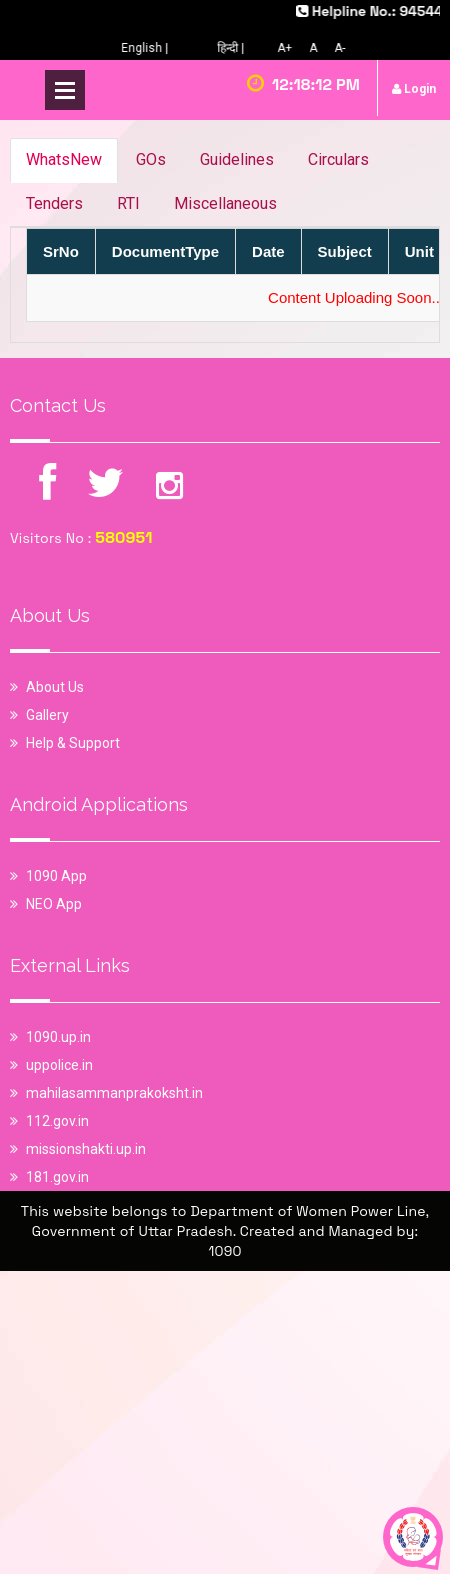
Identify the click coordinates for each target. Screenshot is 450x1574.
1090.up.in (58, 1037)
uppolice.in (59, 1065)
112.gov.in (57, 1121)
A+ (289, 48)
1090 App (56, 876)
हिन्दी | (235, 48)
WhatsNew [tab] (64, 159)
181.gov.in (57, 1177)
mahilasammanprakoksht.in (114, 1093)
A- (344, 48)
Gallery (47, 715)
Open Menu (65, 90)
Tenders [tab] (54, 203)
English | (149, 48)
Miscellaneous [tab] (225, 203)
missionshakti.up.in (86, 1149)
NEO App (54, 904)
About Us (55, 687)
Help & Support (73, 743)
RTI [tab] (128, 203)
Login (414, 89)
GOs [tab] (151, 159)
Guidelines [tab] (237, 159)
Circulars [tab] (338, 159)
